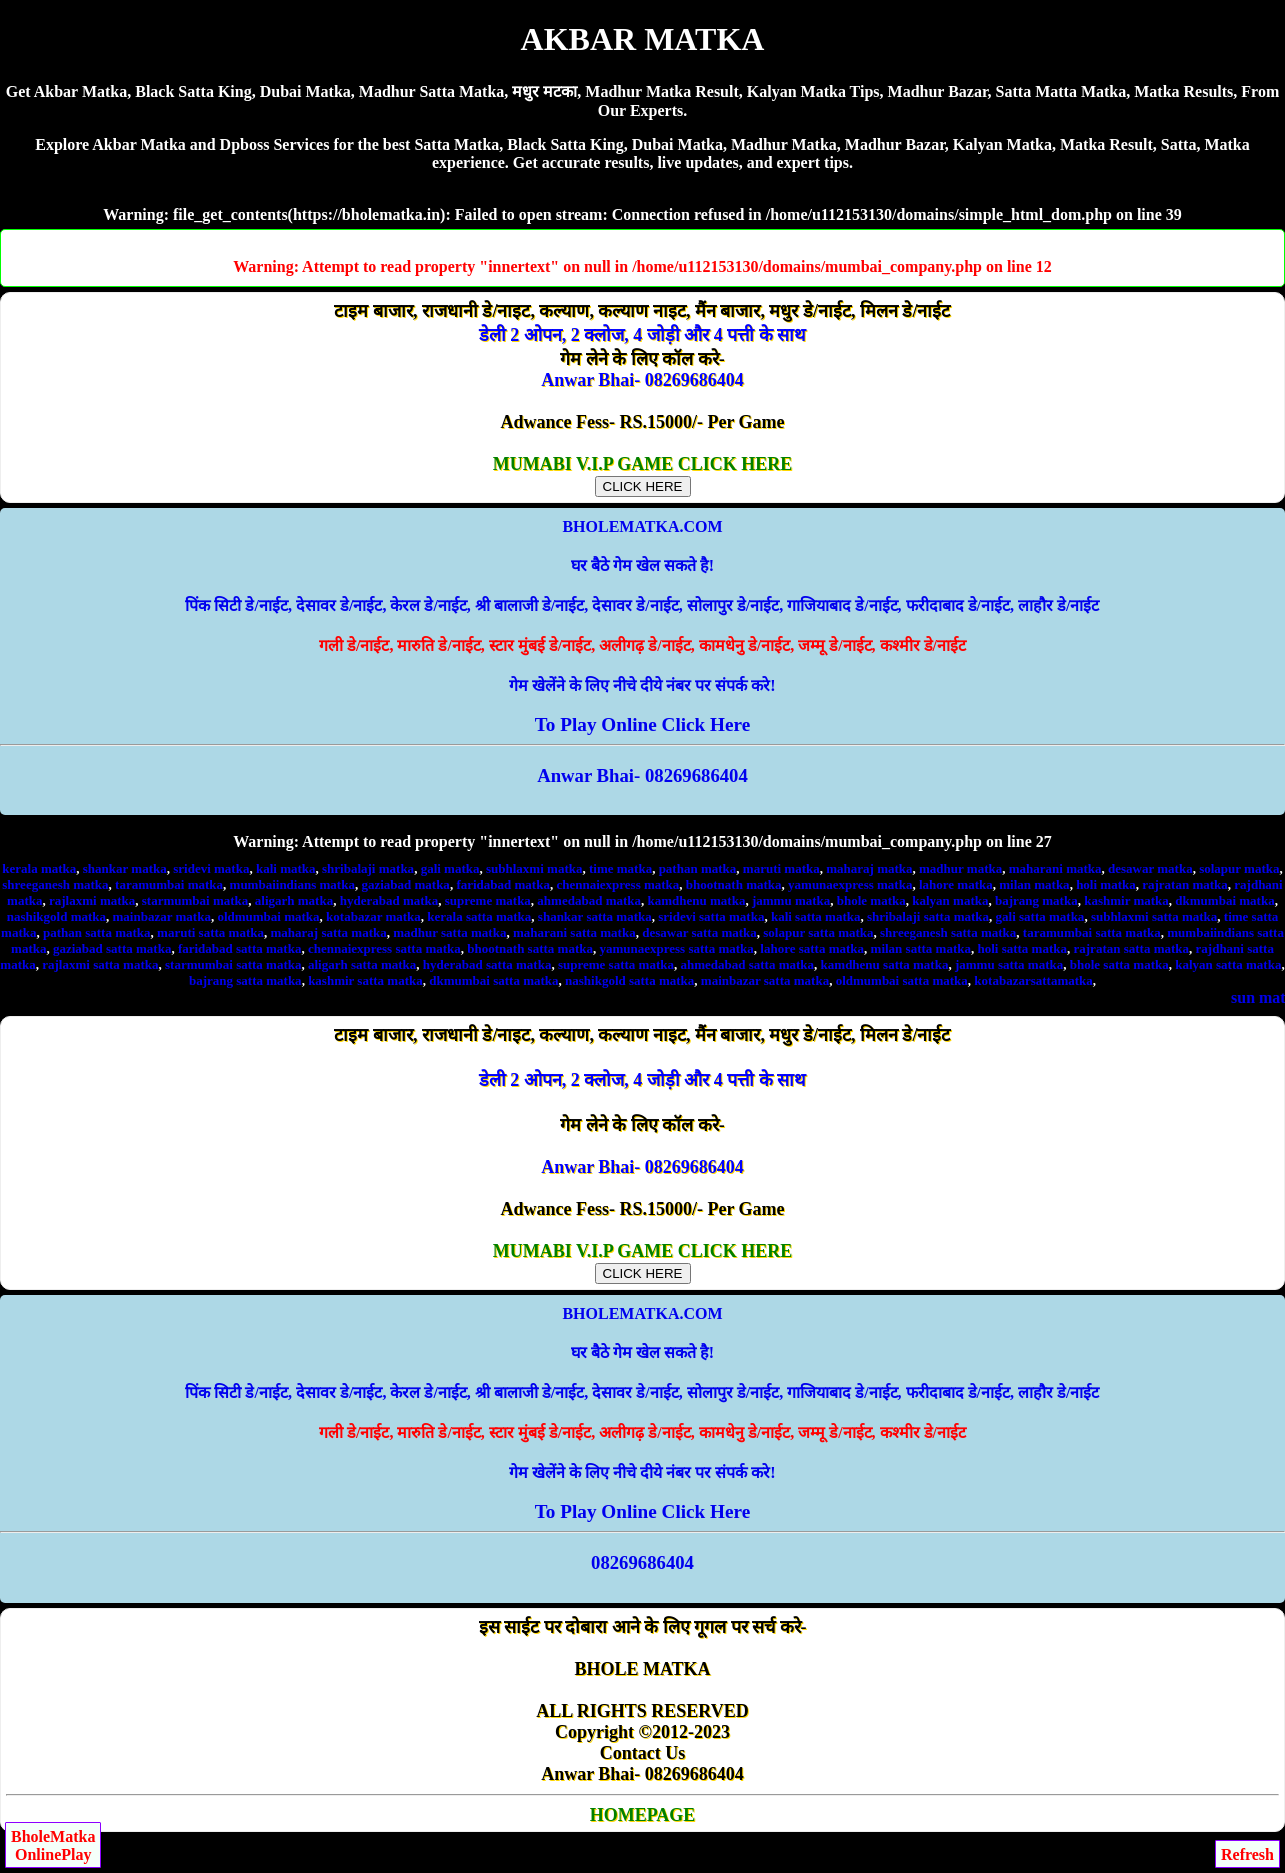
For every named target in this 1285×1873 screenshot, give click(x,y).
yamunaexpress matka (850, 884)
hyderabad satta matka (487, 964)
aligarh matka (294, 900)
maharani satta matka (574, 932)
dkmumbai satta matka (493, 980)
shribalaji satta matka (928, 916)
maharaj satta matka (328, 932)
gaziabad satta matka (112, 948)
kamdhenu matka (697, 900)
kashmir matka (1126, 900)
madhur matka (960, 868)
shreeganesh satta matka (948, 932)
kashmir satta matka (365, 980)
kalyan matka (950, 900)
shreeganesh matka (55, 884)
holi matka (1106, 884)
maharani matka (1055, 868)
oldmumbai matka (268, 916)
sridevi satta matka (711, 916)
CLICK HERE (643, 486)
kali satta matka (816, 916)
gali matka (450, 868)
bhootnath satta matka (530, 948)
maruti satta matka (210, 932)
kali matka (286, 868)
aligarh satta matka (362, 964)
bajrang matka (1036, 900)
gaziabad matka (405, 884)
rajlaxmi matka (92, 900)
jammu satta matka (1009, 964)
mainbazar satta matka (765, 980)
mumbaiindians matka (292, 884)
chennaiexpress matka (617, 884)
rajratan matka (1185, 884)
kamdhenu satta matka (885, 964)
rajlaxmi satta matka (100, 964)
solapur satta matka (818, 932)
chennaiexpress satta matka (384, 948)
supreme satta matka (616, 964)
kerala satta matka (479, 916)
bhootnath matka (734, 884)
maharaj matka (869, 868)
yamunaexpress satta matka (676, 948)
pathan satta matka (97, 932)
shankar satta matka (595, 916)
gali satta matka (1040, 916)
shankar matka (125, 868)
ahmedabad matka (589, 900)
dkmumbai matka (1224, 900)
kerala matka (39, 868)
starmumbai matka (195, 900)
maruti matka (781, 868)
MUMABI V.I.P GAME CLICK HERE (642, 474)
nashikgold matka (56, 916)
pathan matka (698, 868)
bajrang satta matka (245, 980)
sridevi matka (211, 868)
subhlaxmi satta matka (1154, 916)
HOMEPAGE (643, 1815)
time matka (620, 868)
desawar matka (1150, 868)
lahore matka (956, 884)
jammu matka (791, 900)
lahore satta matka (812, 948)
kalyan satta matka (1228, 964)
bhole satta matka (1119, 964)
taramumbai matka (169, 884)
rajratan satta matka (1132, 948)
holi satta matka (1022, 948)
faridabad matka (503, 884)
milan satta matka (921, 948)
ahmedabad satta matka (747, 964)
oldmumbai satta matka (902, 980)
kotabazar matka (373, 916)
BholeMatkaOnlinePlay (53, 1845)
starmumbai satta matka (233, 964)
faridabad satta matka (240, 948)
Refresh (1247, 1854)
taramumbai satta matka (1092, 932)
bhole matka (871, 900)
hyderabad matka (389, 900)
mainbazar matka (162, 916)
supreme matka (488, 900)
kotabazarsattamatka (1033, 980)
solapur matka (1239, 868)
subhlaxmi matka (534, 868)
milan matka (1034, 884)
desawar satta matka (699, 932)
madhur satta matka (449, 932)
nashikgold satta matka (629, 980)
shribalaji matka (368, 868)
